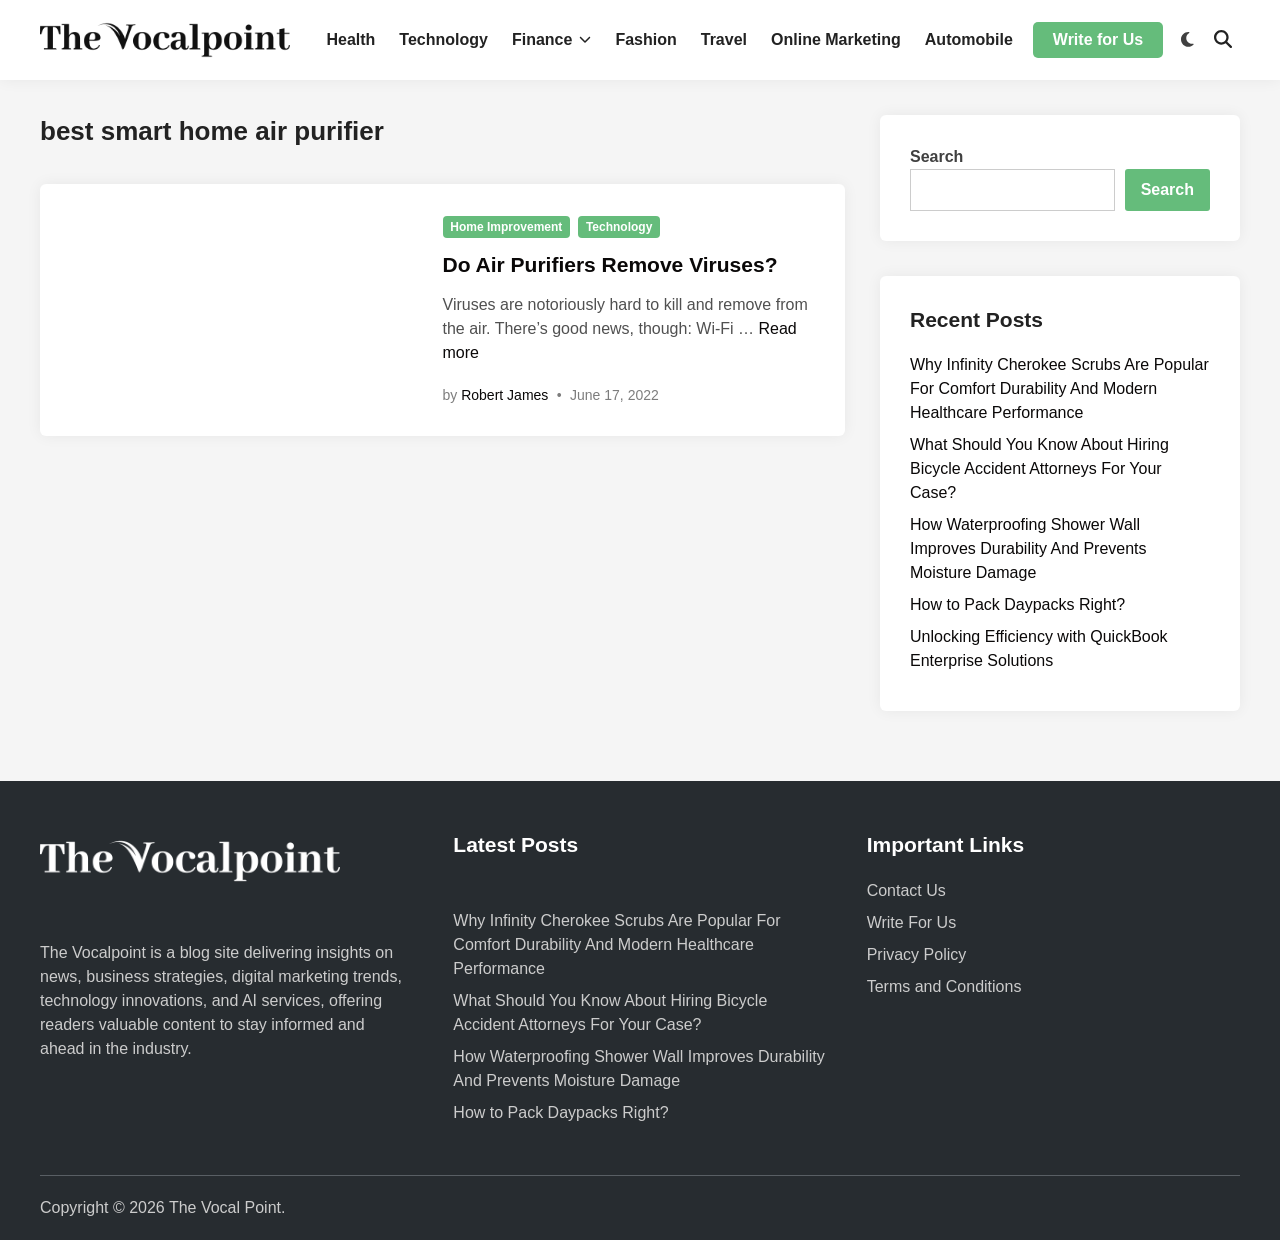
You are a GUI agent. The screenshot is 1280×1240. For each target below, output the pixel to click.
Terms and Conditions (944, 986)
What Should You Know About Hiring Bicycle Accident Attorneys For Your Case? (1039, 468)
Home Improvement (506, 227)
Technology (443, 39)
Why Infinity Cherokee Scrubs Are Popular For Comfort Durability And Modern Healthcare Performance (1059, 388)
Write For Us (911, 922)
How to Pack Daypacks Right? (1017, 604)
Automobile (969, 39)
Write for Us (1098, 39)
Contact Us (906, 890)
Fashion (645, 39)
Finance (551, 40)
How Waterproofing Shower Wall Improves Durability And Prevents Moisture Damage (1028, 548)
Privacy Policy (917, 954)
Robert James (504, 395)
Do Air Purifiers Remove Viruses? (610, 264)
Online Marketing (836, 39)
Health (350, 39)
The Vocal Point (225, 1207)
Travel (724, 39)
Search (936, 156)
